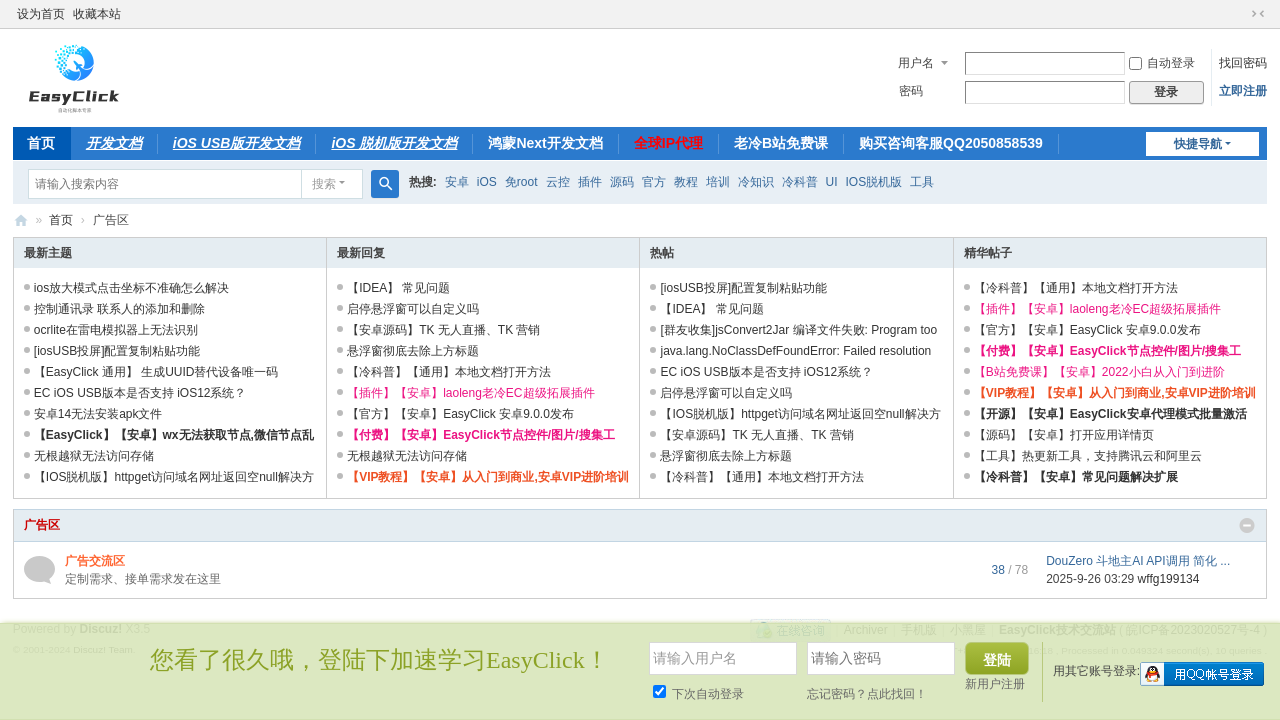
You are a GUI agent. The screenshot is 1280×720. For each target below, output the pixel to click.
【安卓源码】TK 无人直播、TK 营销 (443, 330)
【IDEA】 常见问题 (398, 288)
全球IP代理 (668, 143)
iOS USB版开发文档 (237, 143)
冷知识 (756, 182)
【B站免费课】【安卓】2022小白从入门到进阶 (1099, 372)
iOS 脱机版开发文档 (394, 143)
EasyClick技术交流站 (21, 220)
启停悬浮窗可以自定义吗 (413, 309)
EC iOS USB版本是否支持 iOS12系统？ (140, 393)
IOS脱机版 (874, 182)
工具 (922, 182)
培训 (718, 182)
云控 (558, 182)
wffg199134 (1169, 579)
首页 (41, 143)
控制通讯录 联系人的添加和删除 (119, 309)
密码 (911, 91)
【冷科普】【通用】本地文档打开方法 (449, 372)
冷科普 (800, 182)
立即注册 (1243, 91)
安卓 (457, 182)
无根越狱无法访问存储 (94, 456)
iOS (487, 182)
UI (832, 182)
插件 (590, 182)
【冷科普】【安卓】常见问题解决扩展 (1076, 477)
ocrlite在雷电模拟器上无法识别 (116, 330)
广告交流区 (95, 561)
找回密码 (1243, 63)
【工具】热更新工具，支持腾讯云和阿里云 (1088, 456)
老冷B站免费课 (781, 143)
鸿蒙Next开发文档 (545, 143)
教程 (686, 182)
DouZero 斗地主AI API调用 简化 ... (1138, 561)
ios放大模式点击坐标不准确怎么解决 (131, 288)
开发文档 (114, 143)
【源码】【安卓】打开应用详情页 (1064, 435)
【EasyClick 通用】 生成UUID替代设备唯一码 (156, 372)
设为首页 (41, 14)
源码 (622, 182)
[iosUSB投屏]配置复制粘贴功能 (117, 351)
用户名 (916, 63)
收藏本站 (97, 14)
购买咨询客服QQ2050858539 (951, 143)
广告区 (42, 525)
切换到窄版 (1258, 14)
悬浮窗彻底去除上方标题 (413, 351)
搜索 (324, 184)
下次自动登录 (698, 694)
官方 (654, 182)
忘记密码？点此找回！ (867, 694)
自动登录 (1162, 63)
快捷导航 (1198, 144)
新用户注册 (995, 684)
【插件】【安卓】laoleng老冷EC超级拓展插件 (470, 393)
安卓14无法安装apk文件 (98, 414)
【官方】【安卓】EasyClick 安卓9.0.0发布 (460, 414)
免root (521, 182)
